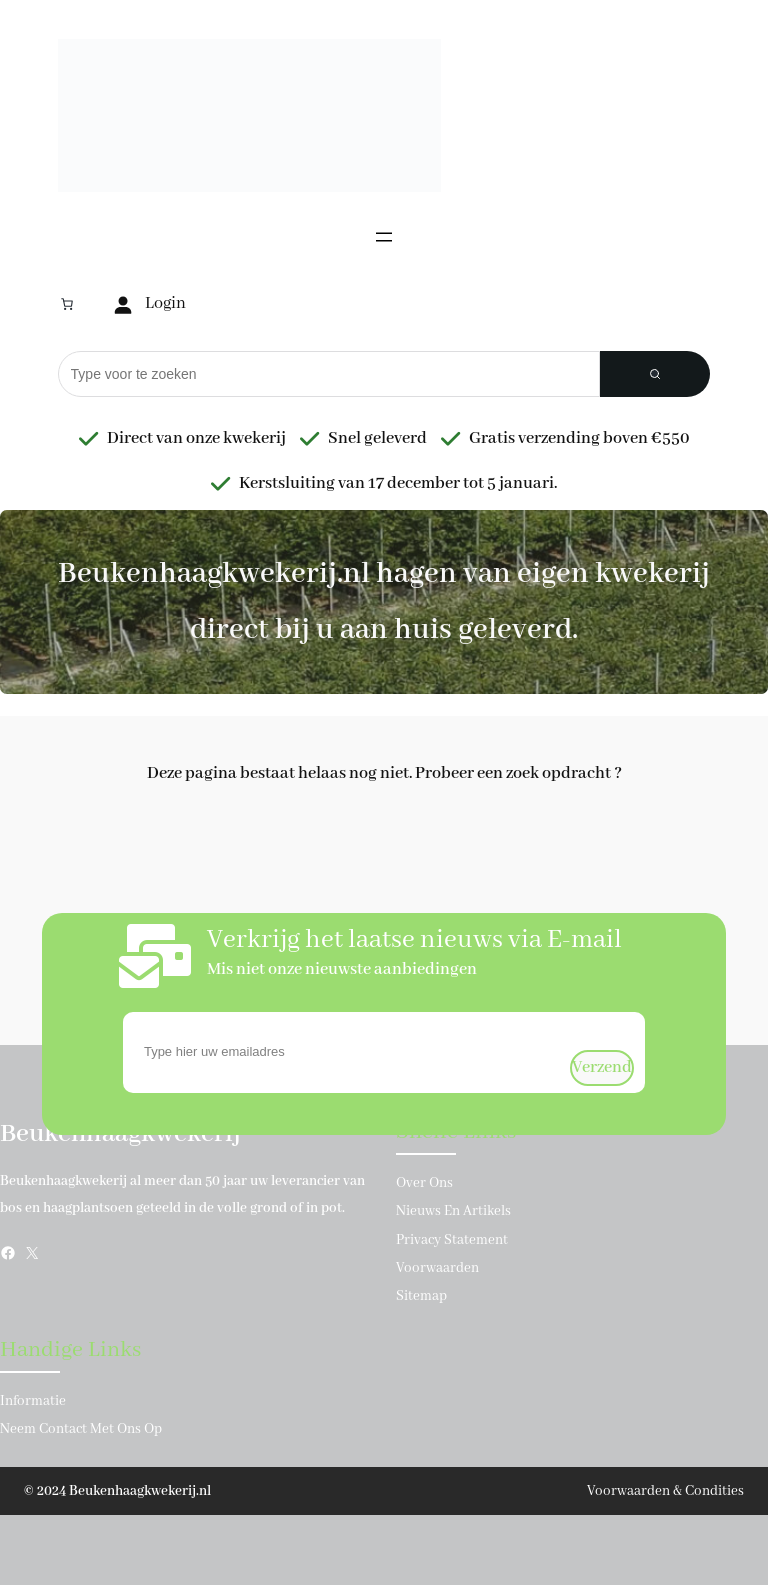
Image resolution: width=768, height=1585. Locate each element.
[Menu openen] (384, 237)
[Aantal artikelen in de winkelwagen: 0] (67, 304)
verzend (602, 1067)
